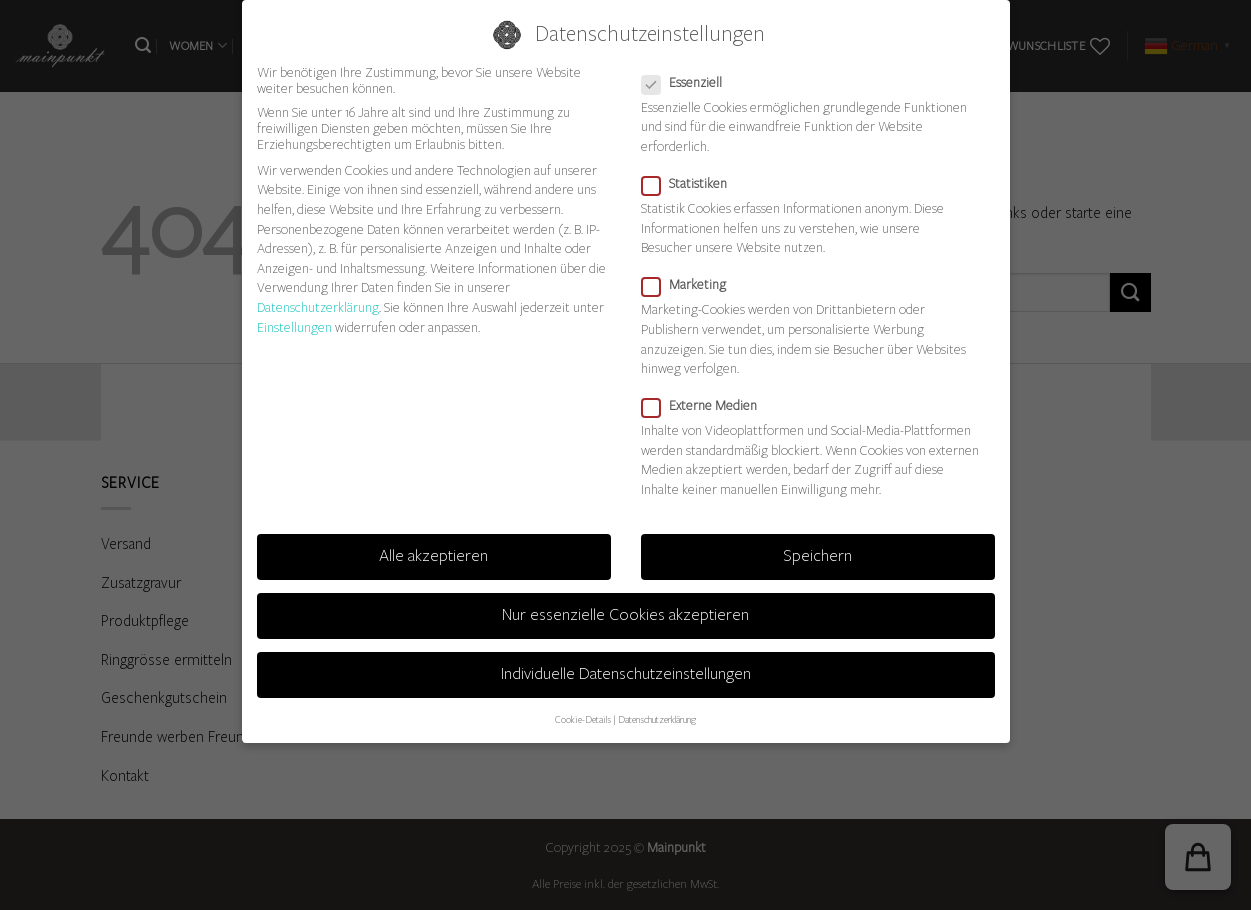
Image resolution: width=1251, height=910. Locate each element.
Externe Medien (707, 406)
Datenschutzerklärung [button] (657, 720)
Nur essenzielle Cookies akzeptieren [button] (625, 615)
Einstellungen (294, 328)
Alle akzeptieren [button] (433, 556)
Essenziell (690, 83)
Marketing (692, 285)
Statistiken (692, 184)
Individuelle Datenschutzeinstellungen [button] (626, 674)
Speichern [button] (817, 556)
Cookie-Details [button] (583, 720)
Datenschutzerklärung (318, 308)
